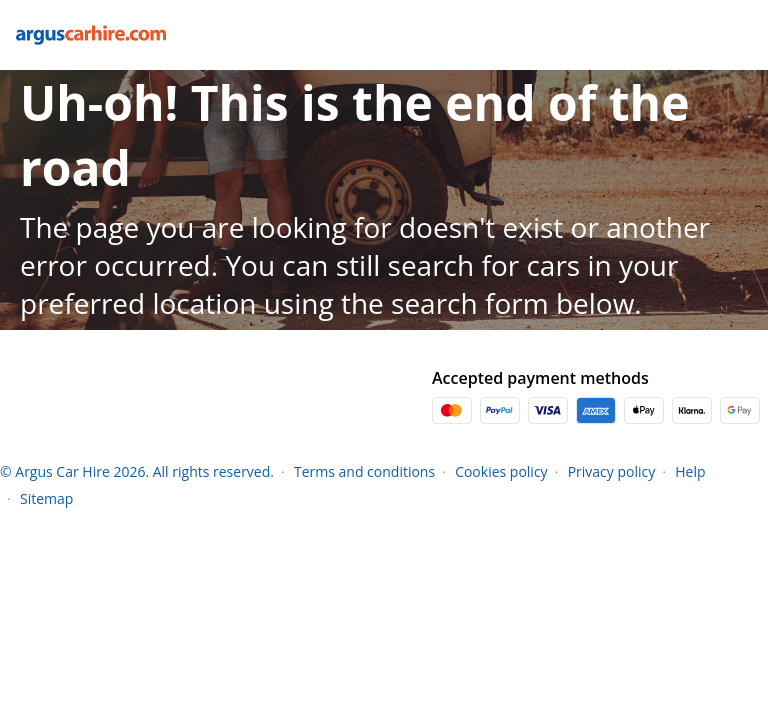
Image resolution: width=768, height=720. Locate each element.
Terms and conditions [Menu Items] (364, 471)
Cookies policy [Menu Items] (501, 471)
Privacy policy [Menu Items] (612, 471)
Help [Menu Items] (690, 471)
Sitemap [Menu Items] (46, 498)
